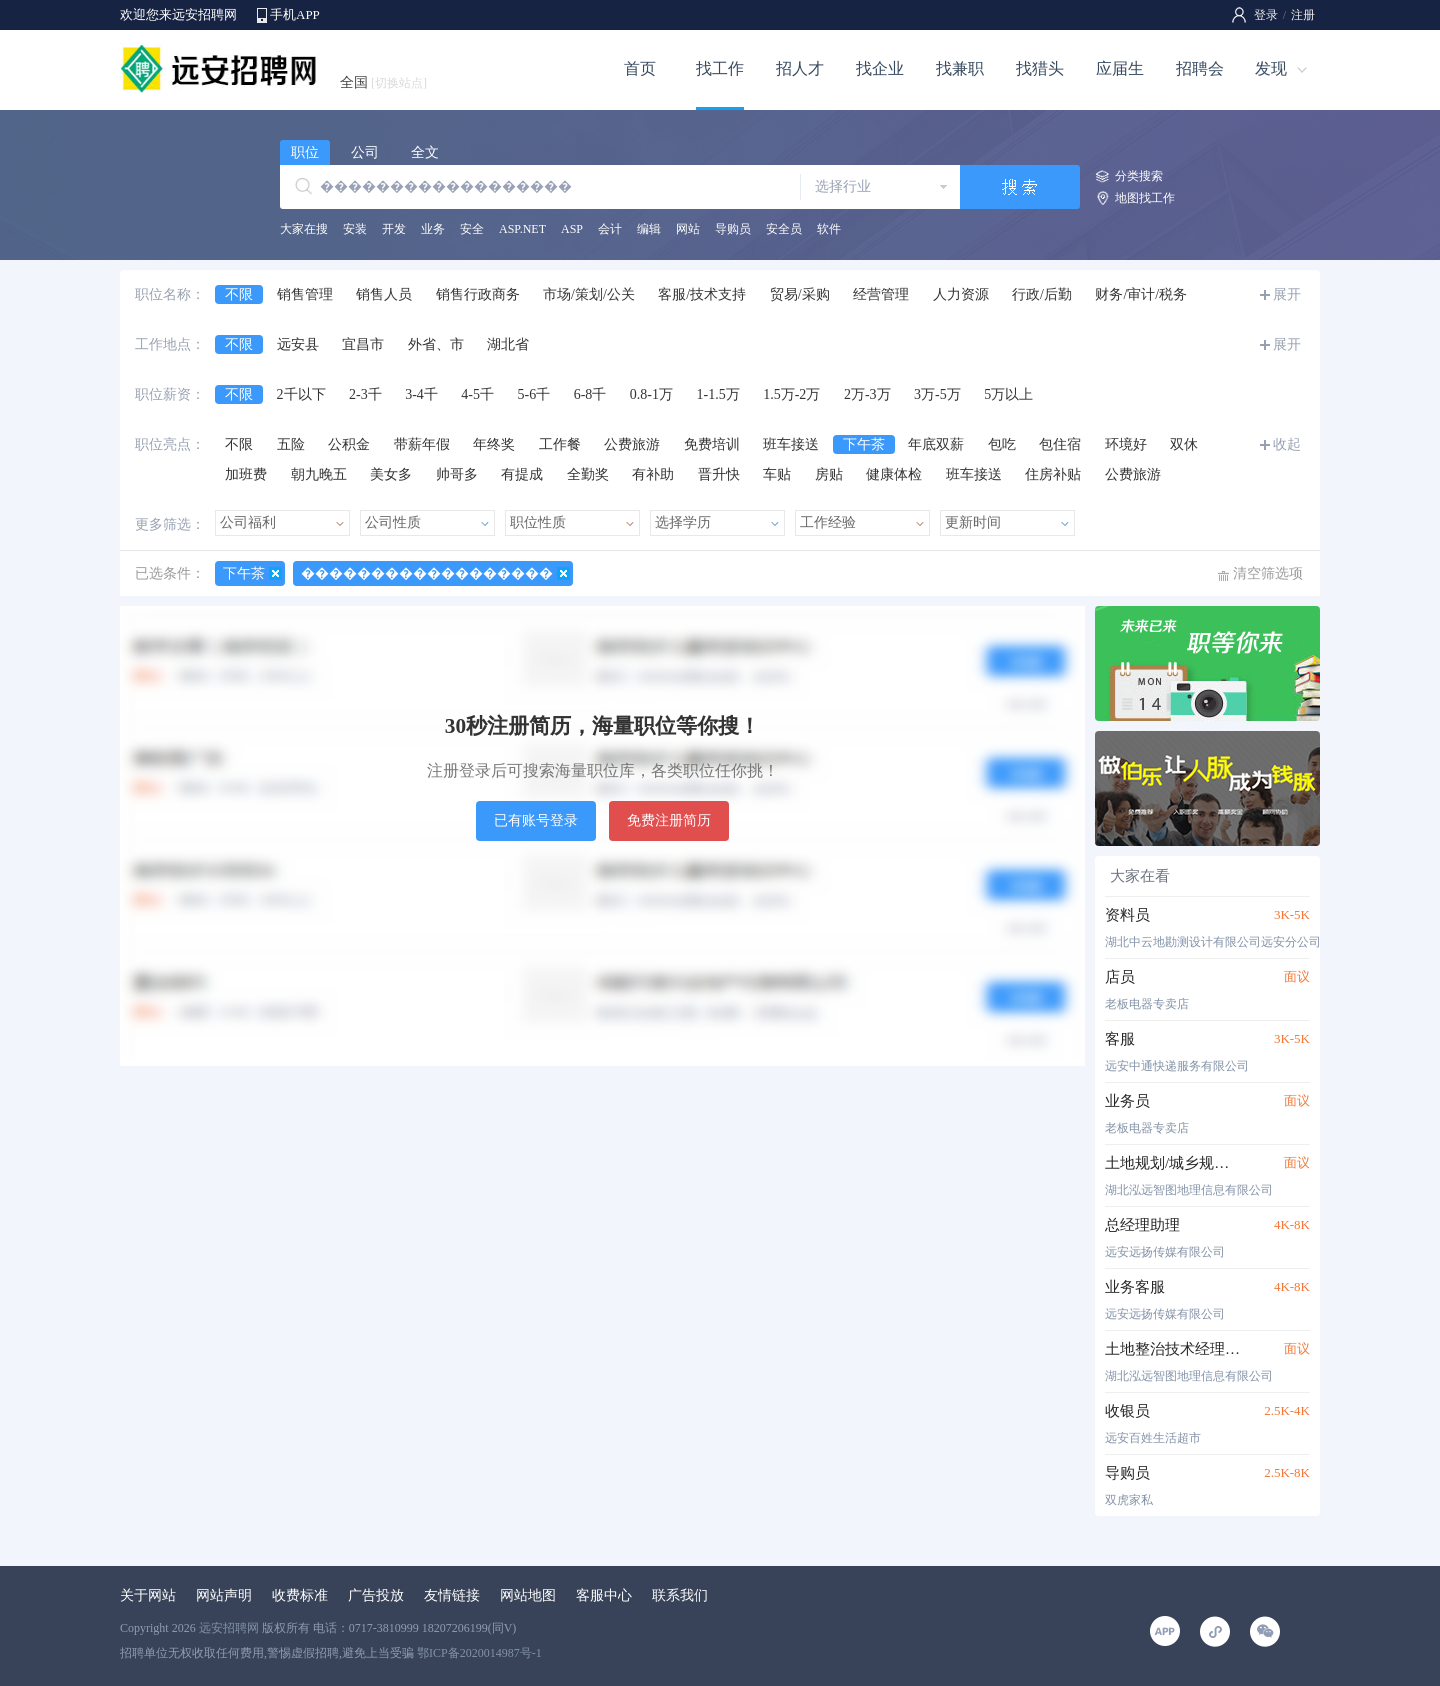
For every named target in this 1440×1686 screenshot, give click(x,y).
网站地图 (528, 1595)
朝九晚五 (319, 474)
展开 (1287, 294)
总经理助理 (1142, 1225)
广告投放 (376, 1595)
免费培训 (712, 444)
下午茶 (864, 444)
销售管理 (305, 294)
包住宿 (1060, 444)
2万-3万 (867, 394)
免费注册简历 (669, 820)
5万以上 (1008, 394)
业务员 (1127, 1101)
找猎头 (1040, 68)
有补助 (653, 474)
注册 (1303, 15)
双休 (1184, 444)
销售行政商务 (478, 294)
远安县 (298, 344)
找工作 (720, 68)
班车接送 (791, 444)
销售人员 (384, 294)
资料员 (1127, 915)
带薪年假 (422, 444)
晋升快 (719, 474)
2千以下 (301, 394)
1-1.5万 (718, 394)
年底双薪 (936, 444)
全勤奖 (588, 474)
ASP (572, 229)
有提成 (522, 474)
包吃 (1002, 444)
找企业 (880, 68)
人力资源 (961, 294)
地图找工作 (1145, 198)
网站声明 (224, 1595)
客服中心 (604, 1595)
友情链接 (452, 1595)
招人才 (800, 68)
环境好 (1126, 444)
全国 (383, 82)
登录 (1266, 15)
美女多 (391, 474)
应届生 (1120, 68)
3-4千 (421, 394)
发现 (1271, 68)
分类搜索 (1139, 176)
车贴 (777, 474)
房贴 (829, 474)
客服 (1120, 1039)
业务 (433, 229)
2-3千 (365, 394)
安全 (472, 229)
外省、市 (436, 344)
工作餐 (560, 444)
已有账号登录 (536, 820)
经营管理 (881, 294)
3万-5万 (937, 394)
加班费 (246, 474)
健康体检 (894, 474)
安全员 (784, 229)
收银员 (1127, 1411)
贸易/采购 (800, 294)
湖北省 (508, 344)
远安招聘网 (229, 1628)
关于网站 (148, 1595)
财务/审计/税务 (1141, 294)
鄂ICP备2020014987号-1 (479, 1653)
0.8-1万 (651, 394)
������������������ (427, 573)
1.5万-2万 (791, 394)
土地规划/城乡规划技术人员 (1172, 1163)
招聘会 (1200, 68)
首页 (640, 68)
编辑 (649, 229)
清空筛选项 (1268, 573)
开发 (394, 229)
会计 (610, 229)
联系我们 (680, 1595)
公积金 (349, 444)
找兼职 (960, 68)
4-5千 (477, 394)
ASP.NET (522, 229)
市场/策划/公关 (589, 294)
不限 (239, 294)
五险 (291, 444)
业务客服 (1135, 1287)
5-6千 (534, 394)
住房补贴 (1053, 474)
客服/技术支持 (702, 294)
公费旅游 (632, 444)
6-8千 (590, 394)
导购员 (733, 229)
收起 (1287, 444)
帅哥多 (457, 474)
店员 (1120, 977)
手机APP (295, 14)
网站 (688, 229)
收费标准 (300, 1595)
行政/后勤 (1042, 294)
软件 (829, 229)
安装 (355, 229)
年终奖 (494, 444)
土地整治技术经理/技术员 (1172, 1349)
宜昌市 (363, 344)
